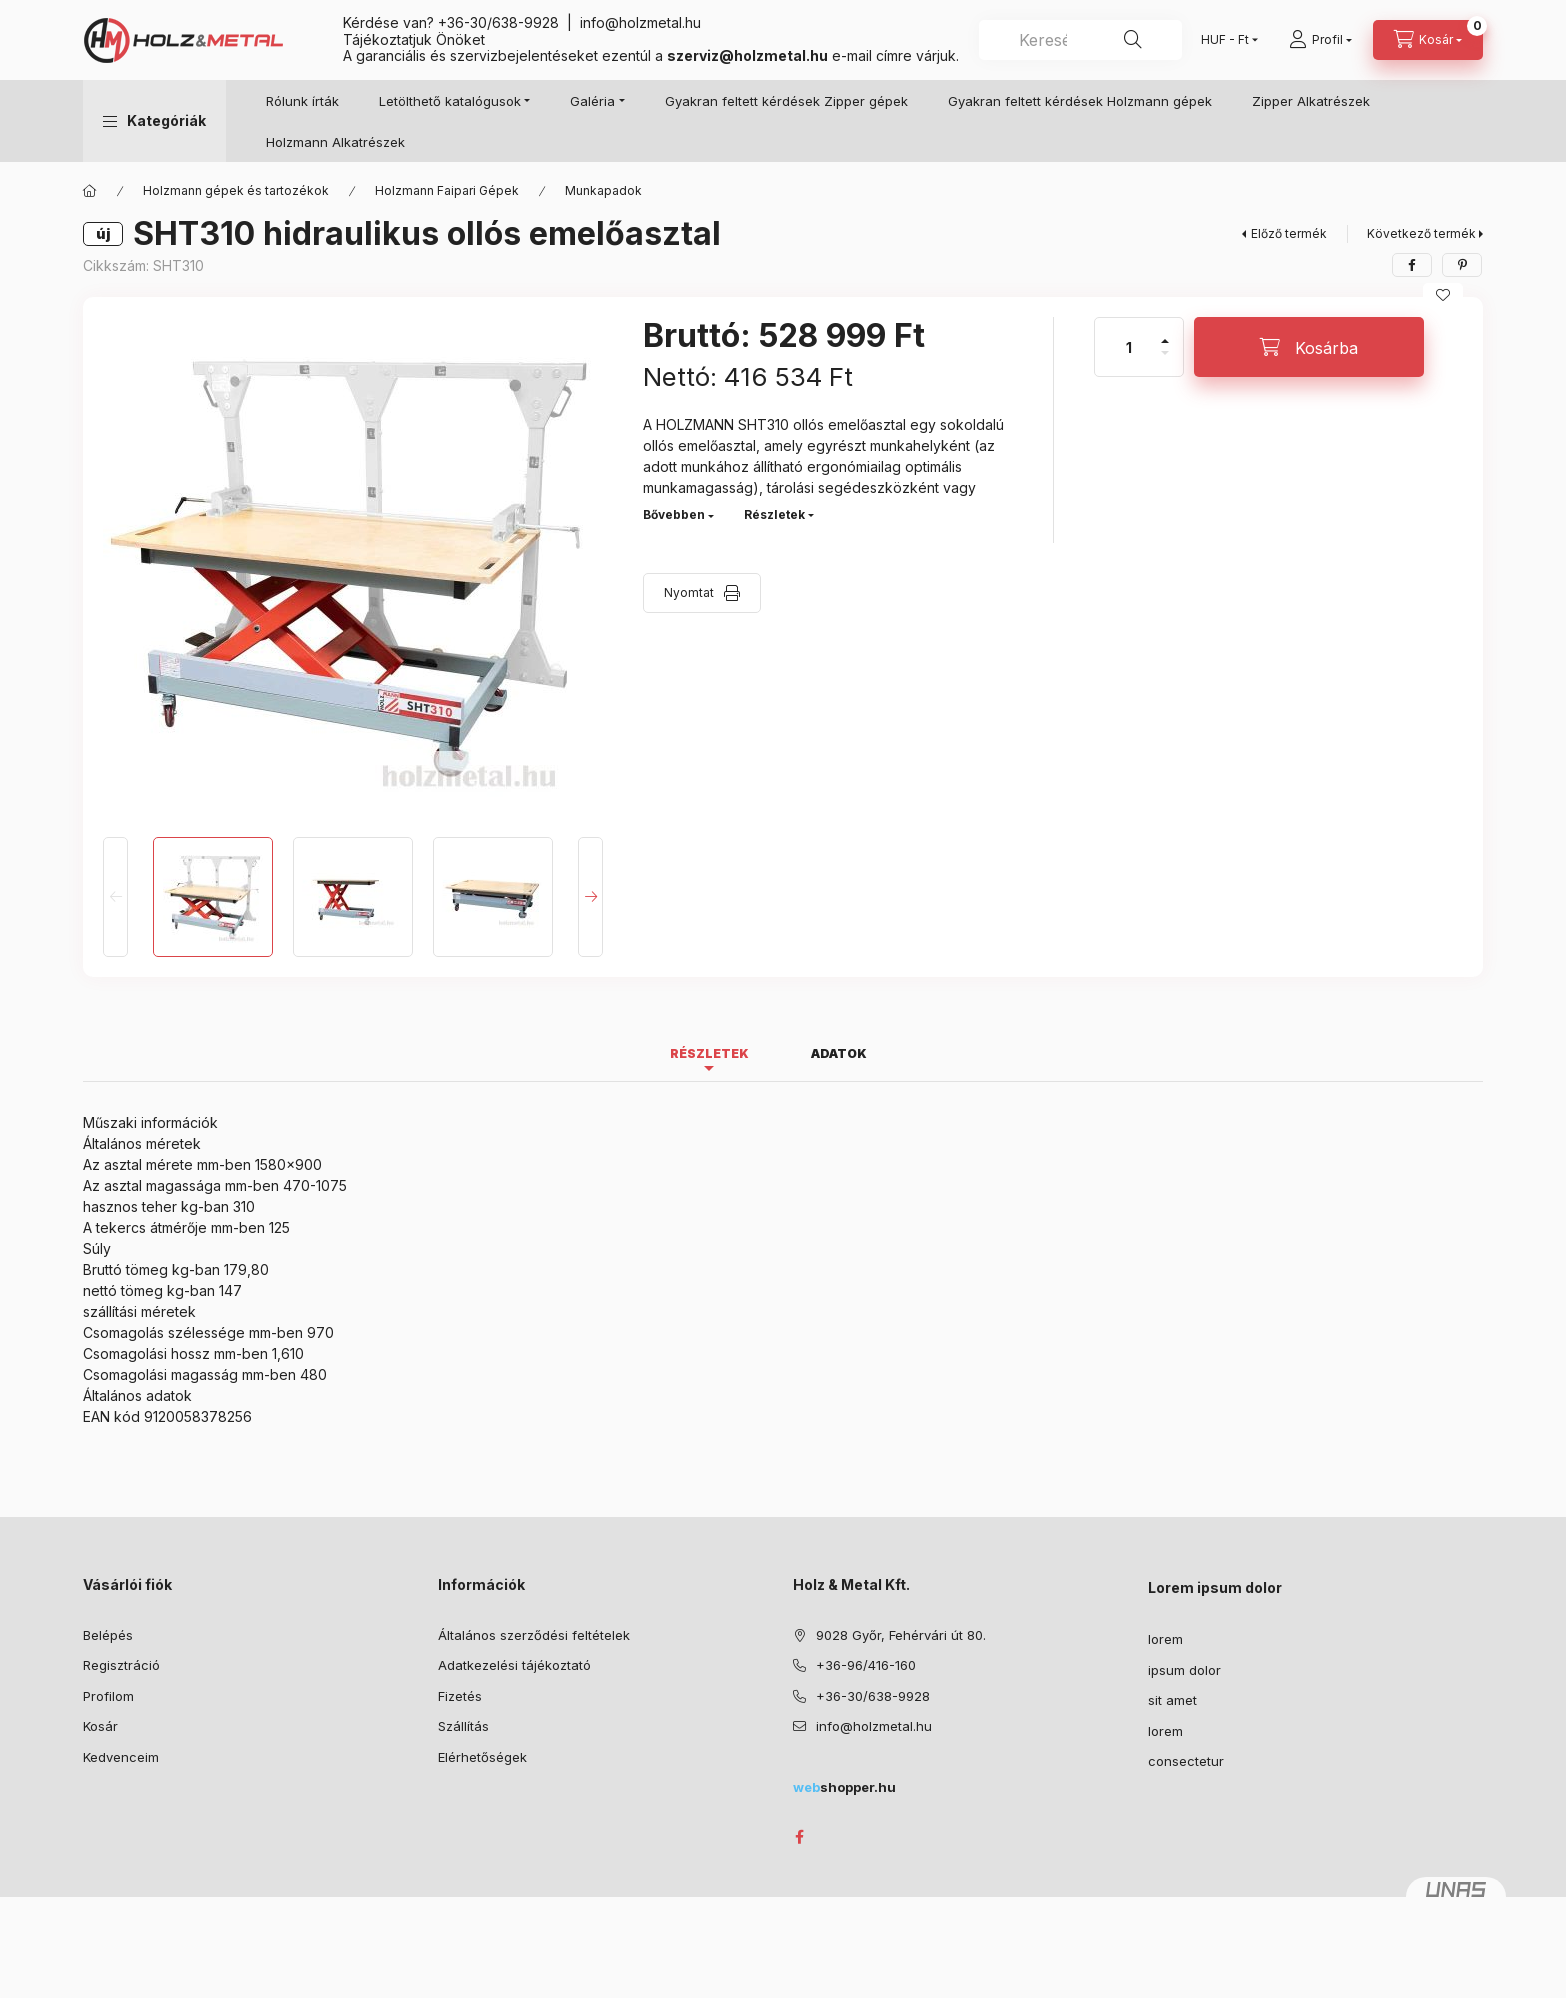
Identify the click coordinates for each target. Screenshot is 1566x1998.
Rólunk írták (302, 101)
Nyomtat (689, 592)
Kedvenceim (121, 1757)
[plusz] (1165, 332)
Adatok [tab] (839, 1053)
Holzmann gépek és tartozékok (236, 190)
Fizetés (460, 1696)
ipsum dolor (1184, 1670)
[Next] (590, 897)
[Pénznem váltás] (1225, 40)
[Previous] (115, 897)
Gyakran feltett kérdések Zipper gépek (786, 101)
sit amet (1172, 1700)
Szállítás (463, 1726)
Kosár (100, 1726)
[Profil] (1320, 40)
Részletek (774, 514)
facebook (799, 1837)
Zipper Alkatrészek (1311, 101)
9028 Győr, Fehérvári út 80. (901, 1635)
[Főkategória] (90, 191)
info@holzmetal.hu (640, 22)
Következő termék (1421, 233)
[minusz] (1165, 361)
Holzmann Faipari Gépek (447, 190)
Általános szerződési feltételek (534, 1635)
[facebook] (1412, 265)
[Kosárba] (1309, 347)
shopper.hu (844, 1787)
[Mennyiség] (1129, 347)
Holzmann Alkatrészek (335, 142)
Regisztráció (121, 1665)
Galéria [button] (592, 101)
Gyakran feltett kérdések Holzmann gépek (1080, 101)
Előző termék (1289, 233)
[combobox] (1080, 40)
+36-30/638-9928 (498, 22)
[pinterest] (1462, 265)
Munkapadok (603, 190)
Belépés (108, 1635)
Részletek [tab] (709, 1053)
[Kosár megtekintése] (1428, 40)
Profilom (108, 1696)
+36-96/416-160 (866, 1665)
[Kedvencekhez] (1443, 295)
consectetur (1186, 1761)
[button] (154, 121)
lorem (1165, 1639)
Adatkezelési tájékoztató (514, 1665)
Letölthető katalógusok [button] (450, 101)
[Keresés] (1133, 40)
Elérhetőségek (482, 1757)
